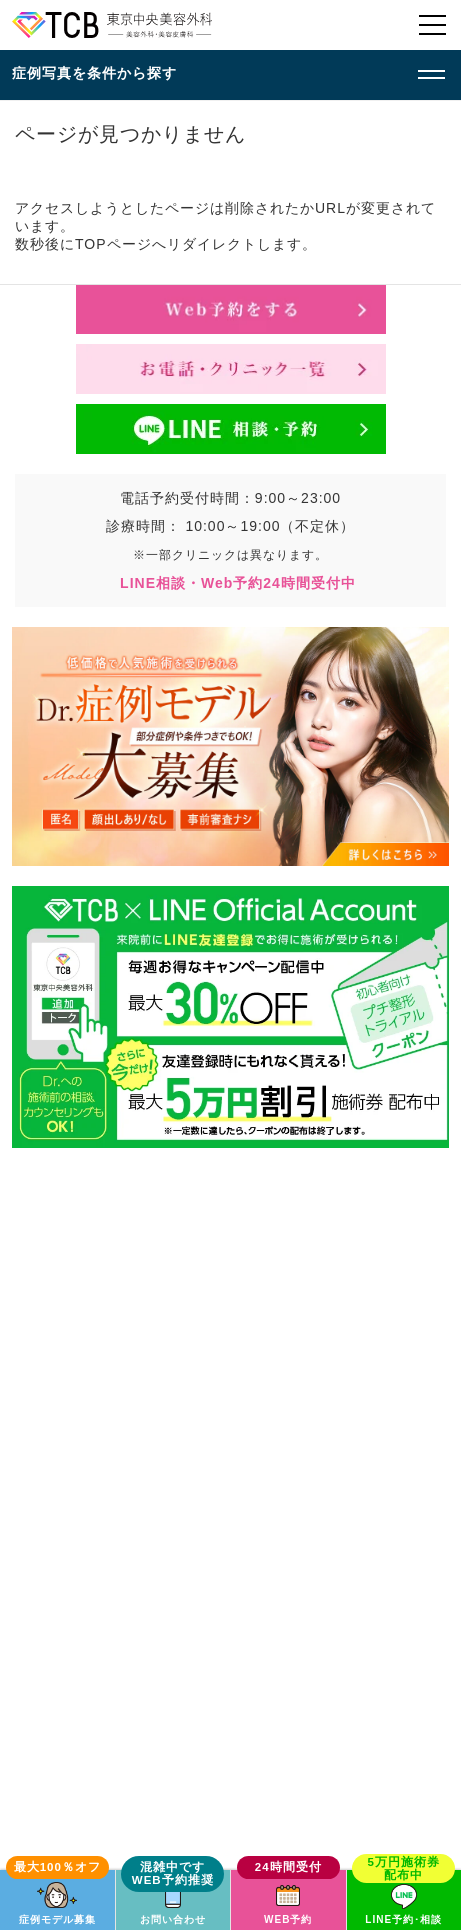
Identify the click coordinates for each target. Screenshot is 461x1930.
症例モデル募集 (57, 1919)
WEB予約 (288, 1919)
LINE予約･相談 (403, 1919)
